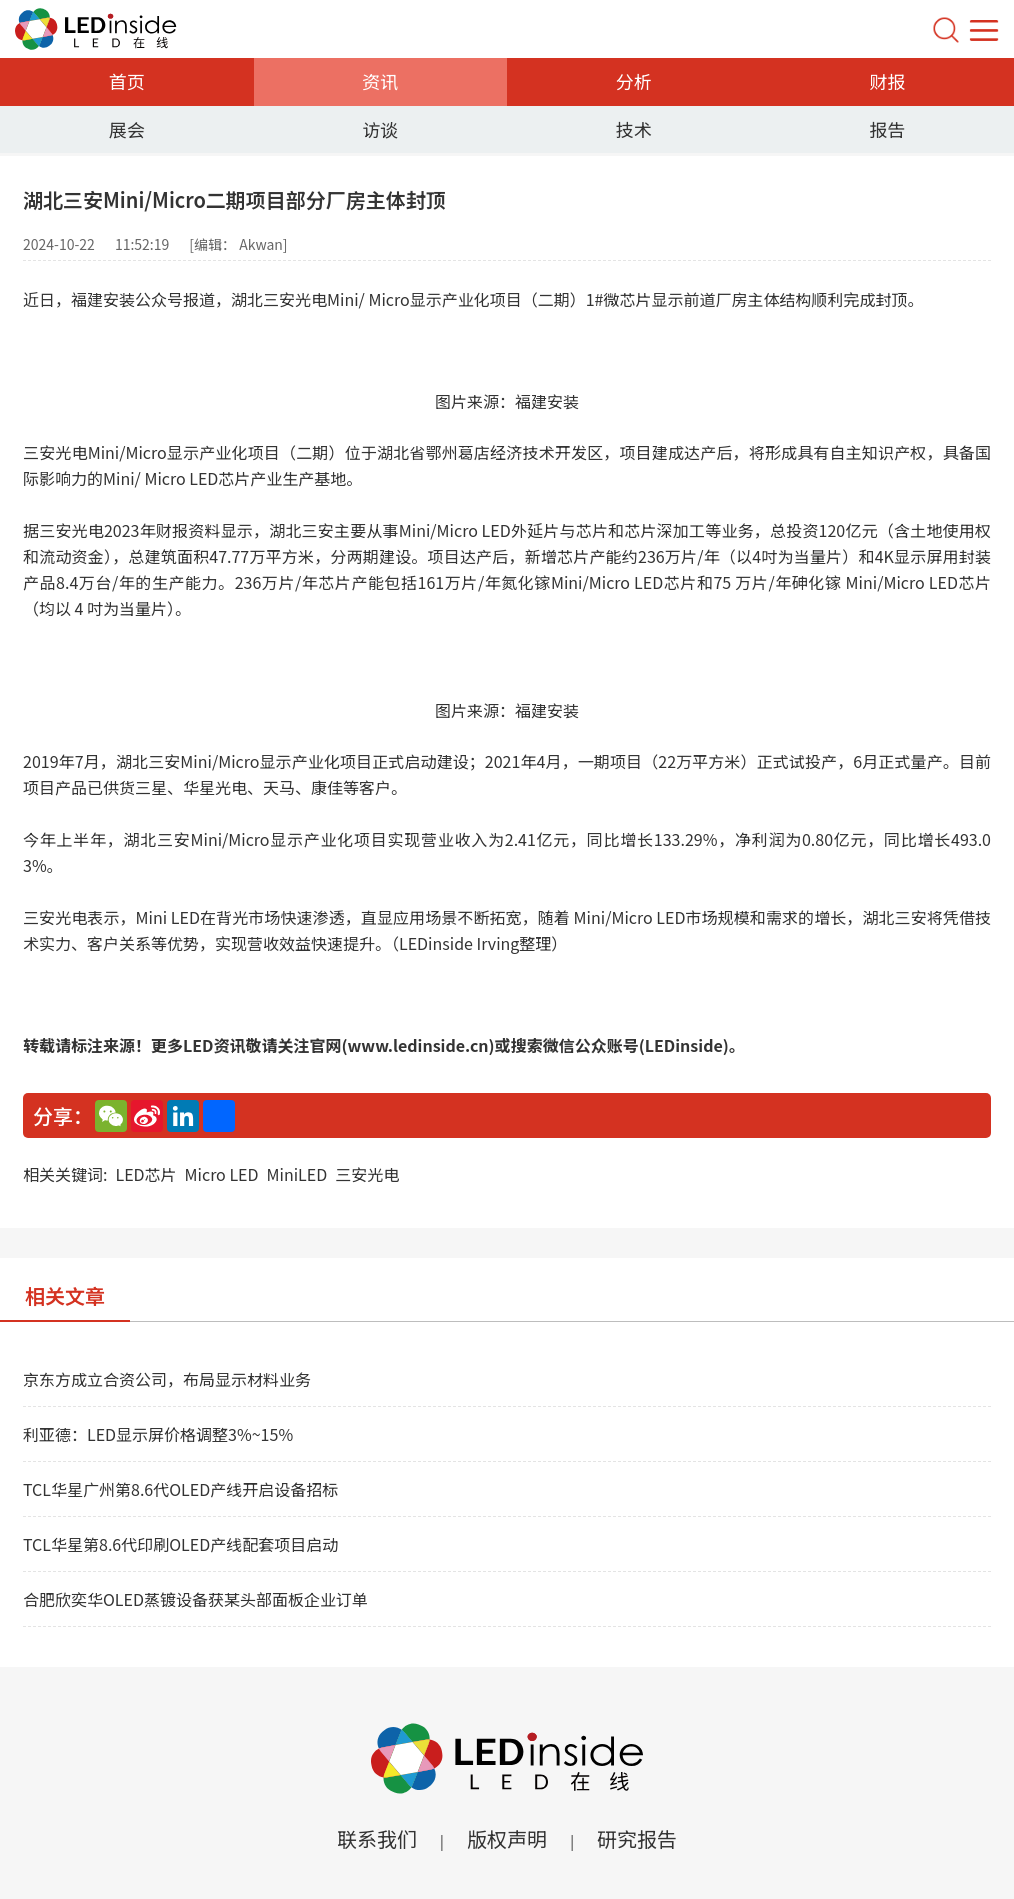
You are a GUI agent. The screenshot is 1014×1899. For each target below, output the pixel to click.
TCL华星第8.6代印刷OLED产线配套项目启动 (180, 1544)
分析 (634, 81)
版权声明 (507, 1838)
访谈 (380, 129)
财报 (887, 81)
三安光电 (367, 1174)
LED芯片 (145, 1174)
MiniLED (297, 1174)
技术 (634, 129)
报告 (887, 129)
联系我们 (377, 1838)
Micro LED (222, 1174)
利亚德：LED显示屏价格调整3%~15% (158, 1434)
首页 (127, 81)
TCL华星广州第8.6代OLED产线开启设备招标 (180, 1489)
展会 (127, 129)
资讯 (380, 81)
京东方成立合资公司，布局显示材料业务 (167, 1379)
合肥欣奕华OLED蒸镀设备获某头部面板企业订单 (195, 1599)
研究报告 (637, 1838)
